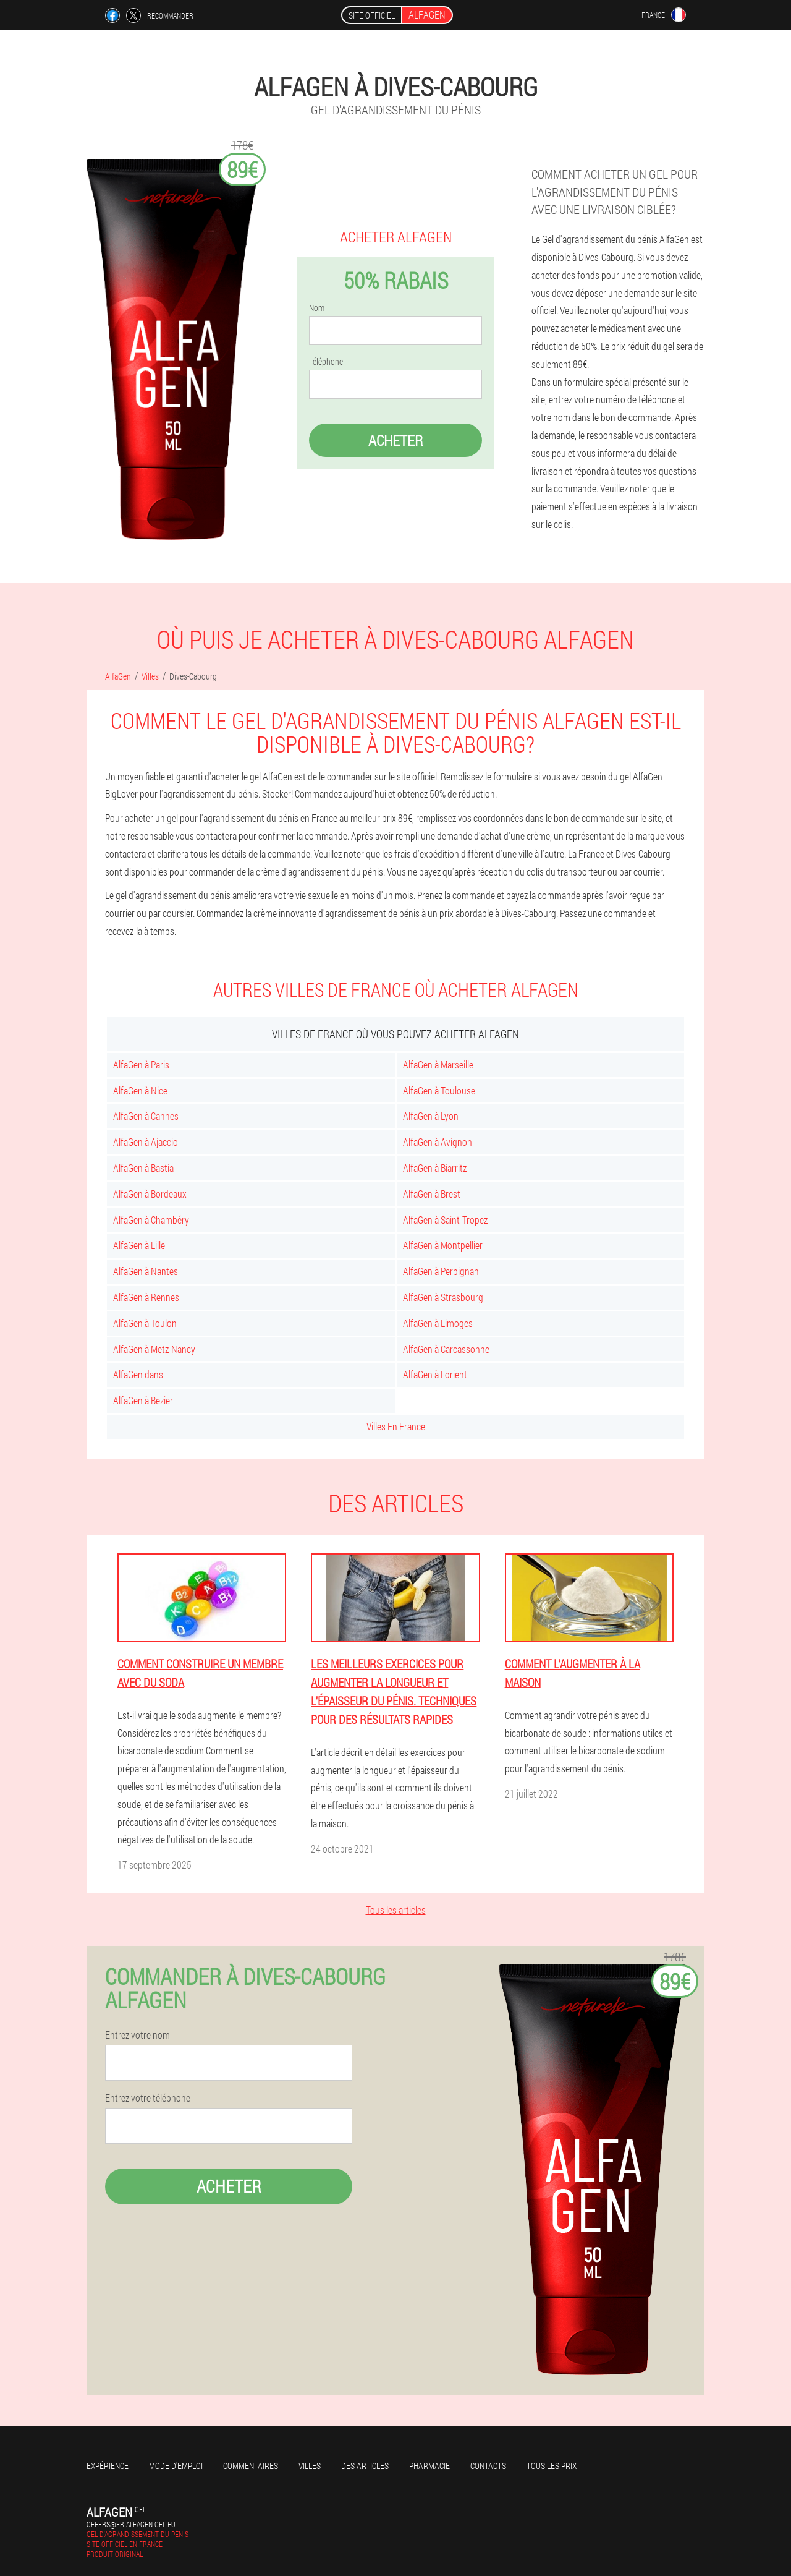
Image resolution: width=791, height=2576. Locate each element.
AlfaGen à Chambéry (151, 1219)
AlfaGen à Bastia (143, 1167)
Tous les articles (396, 1909)
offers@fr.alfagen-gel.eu (131, 2524)
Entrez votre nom (137, 2035)
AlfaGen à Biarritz (435, 1167)
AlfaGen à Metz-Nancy (154, 1348)
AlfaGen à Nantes (145, 1271)
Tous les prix (552, 2466)
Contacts (488, 2466)
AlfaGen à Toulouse (439, 1090)
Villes (309, 2466)
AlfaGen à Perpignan (441, 1271)
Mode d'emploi (176, 2466)
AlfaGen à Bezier (143, 1400)
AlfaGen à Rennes (146, 1296)
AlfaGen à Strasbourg (443, 1296)
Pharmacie (429, 2466)
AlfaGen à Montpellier (443, 1245)
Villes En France (395, 1426)
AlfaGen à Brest (431, 1193)
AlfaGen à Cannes (146, 1115)
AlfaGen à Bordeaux (150, 1193)
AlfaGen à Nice (140, 1090)
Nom (316, 308)
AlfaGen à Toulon (145, 1322)
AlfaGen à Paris (141, 1064)
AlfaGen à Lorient (435, 1374)
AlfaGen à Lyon (431, 1115)
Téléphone (326, 361)
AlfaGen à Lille (139, 1245)
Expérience (108, 2466)
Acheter (395, 440)
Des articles (365, 2466)
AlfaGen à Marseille (438, 1064)
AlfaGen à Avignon (437, 1141)
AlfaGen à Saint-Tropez (445, 1219)
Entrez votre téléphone (147, 2098)
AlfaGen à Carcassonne (446, 1348)
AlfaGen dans (138, 1374)
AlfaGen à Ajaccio (145, 1141)
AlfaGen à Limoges (438, 1322)
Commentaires (250, 2466)
